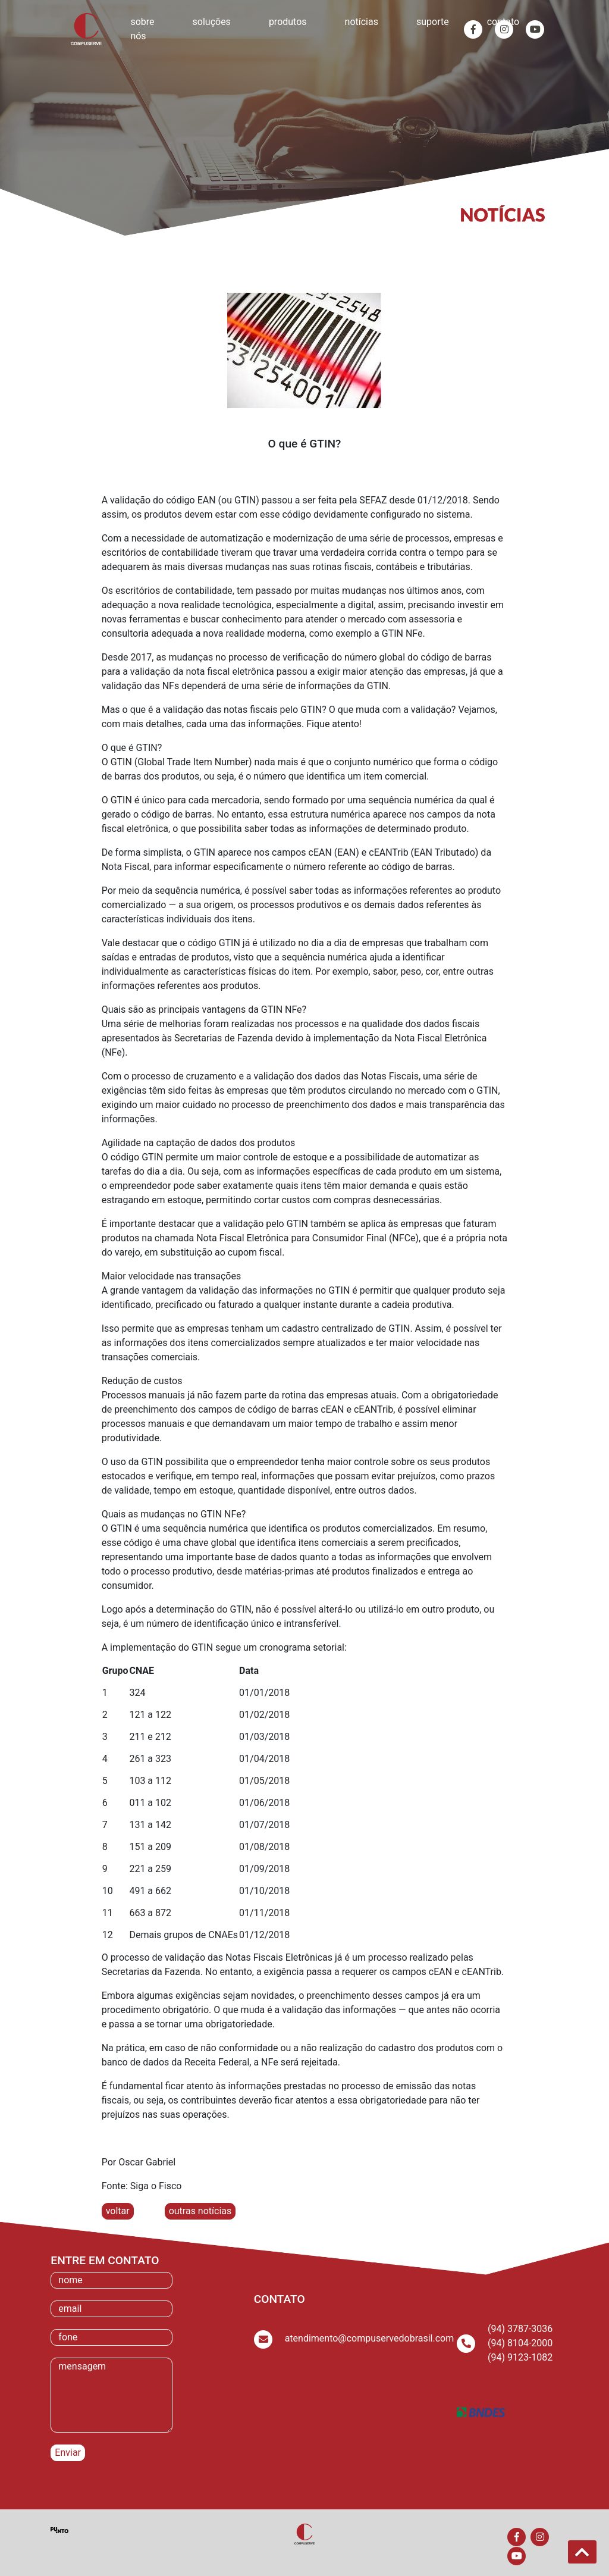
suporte (432, 21)
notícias (361, 21)
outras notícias (200, 2211)
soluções (212, 21)
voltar (118, 2211)
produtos (288, 21)
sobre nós (142, 29)
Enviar (68, 2452)
